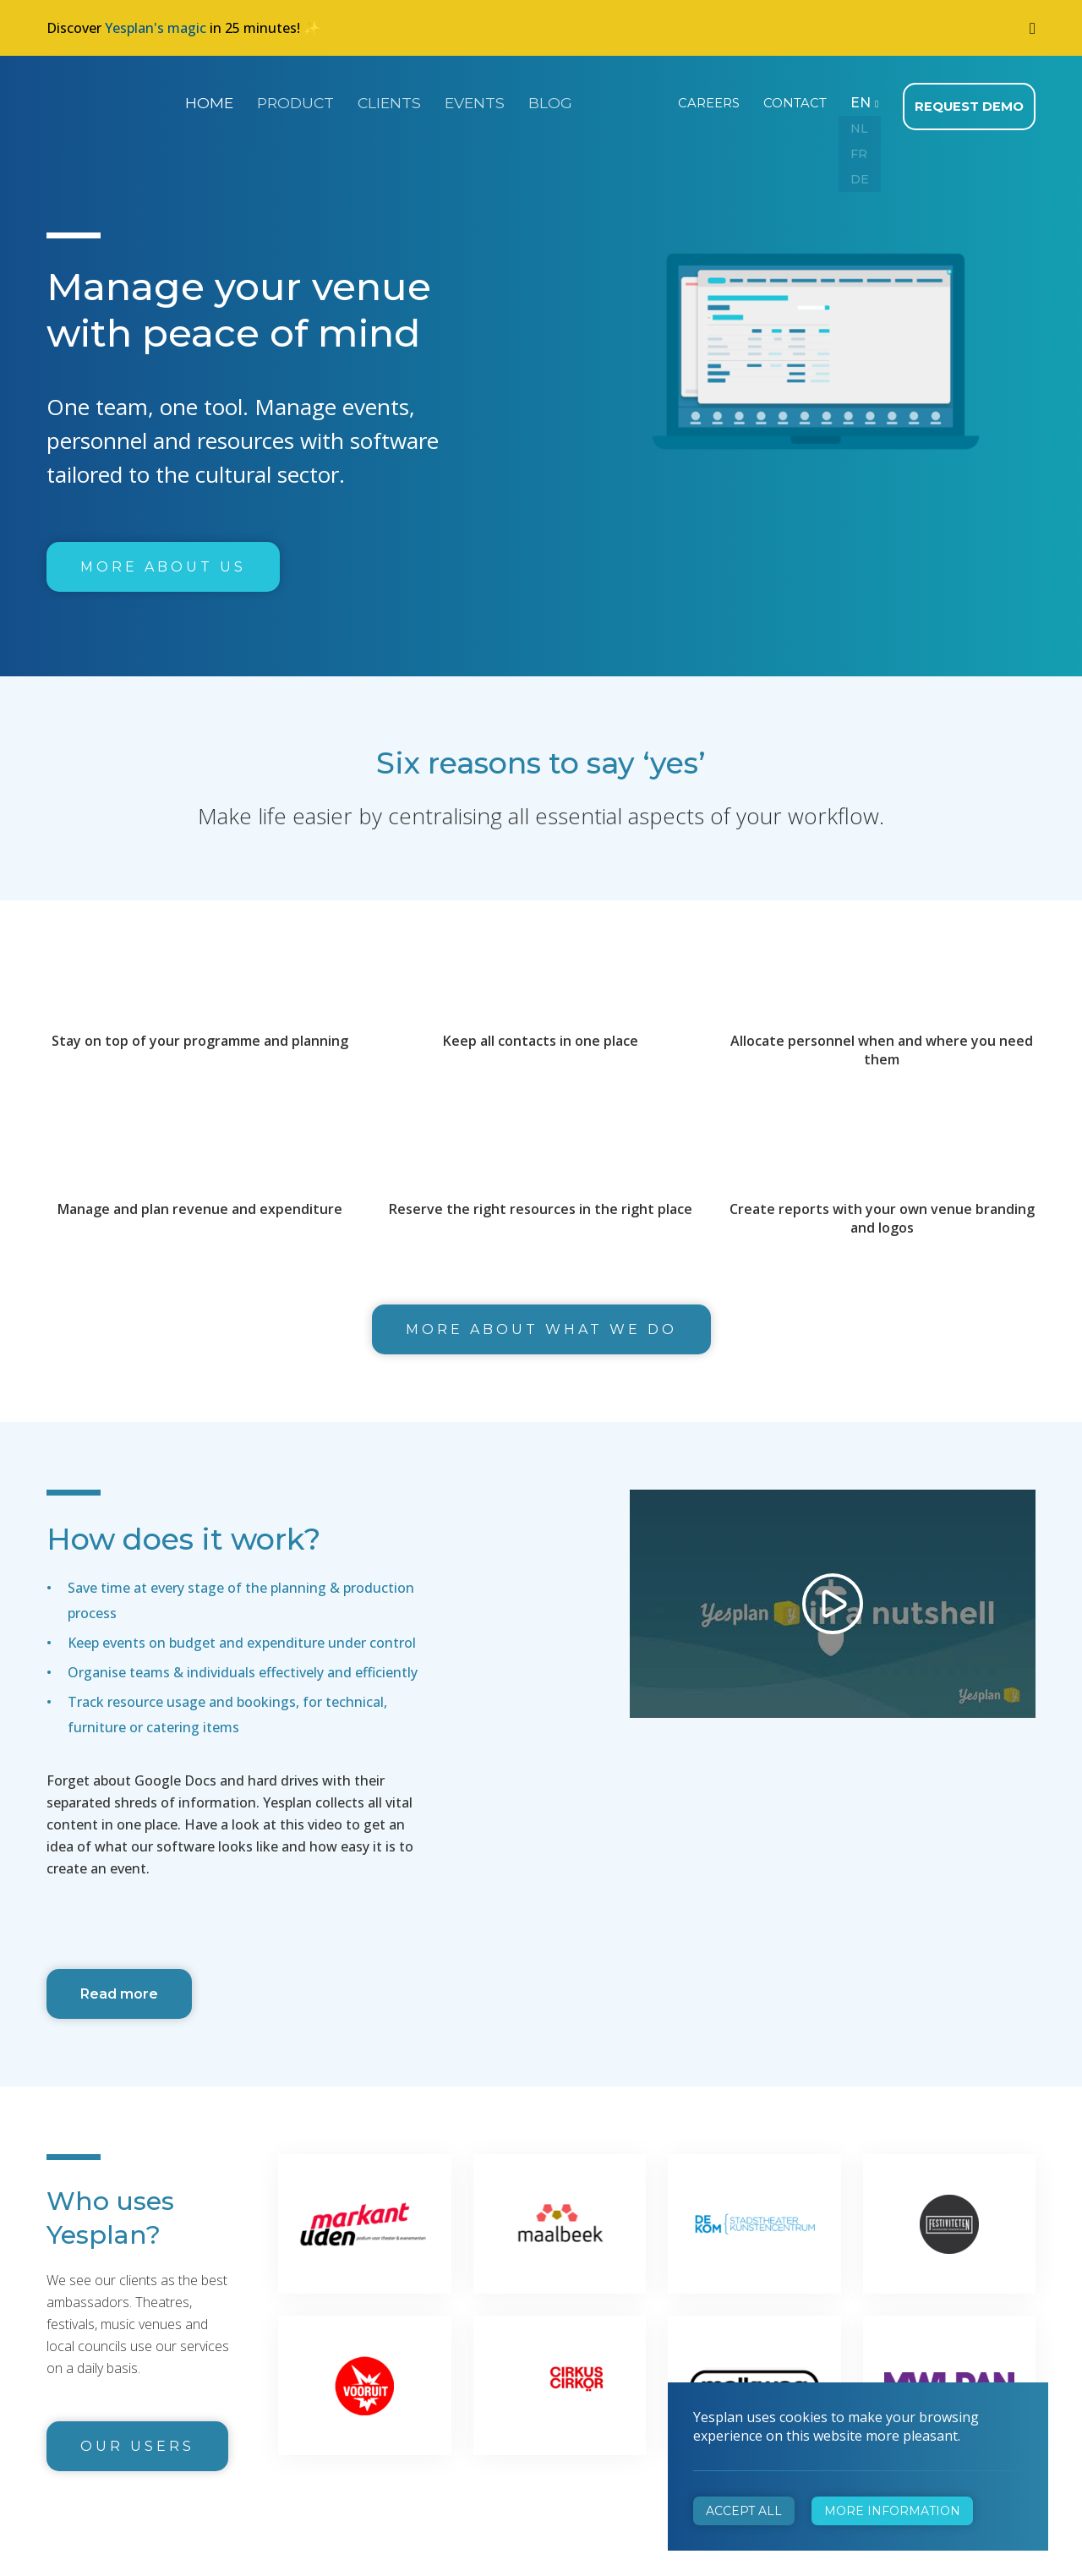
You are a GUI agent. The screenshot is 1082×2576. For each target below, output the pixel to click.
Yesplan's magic (155, 28)
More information (892, 2511)
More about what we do (541, 1324)
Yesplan (109, 100)
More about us (163, 562)
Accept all (744, 2511)
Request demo (971, 101)
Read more (119, 1989)
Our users (137, 2441)
